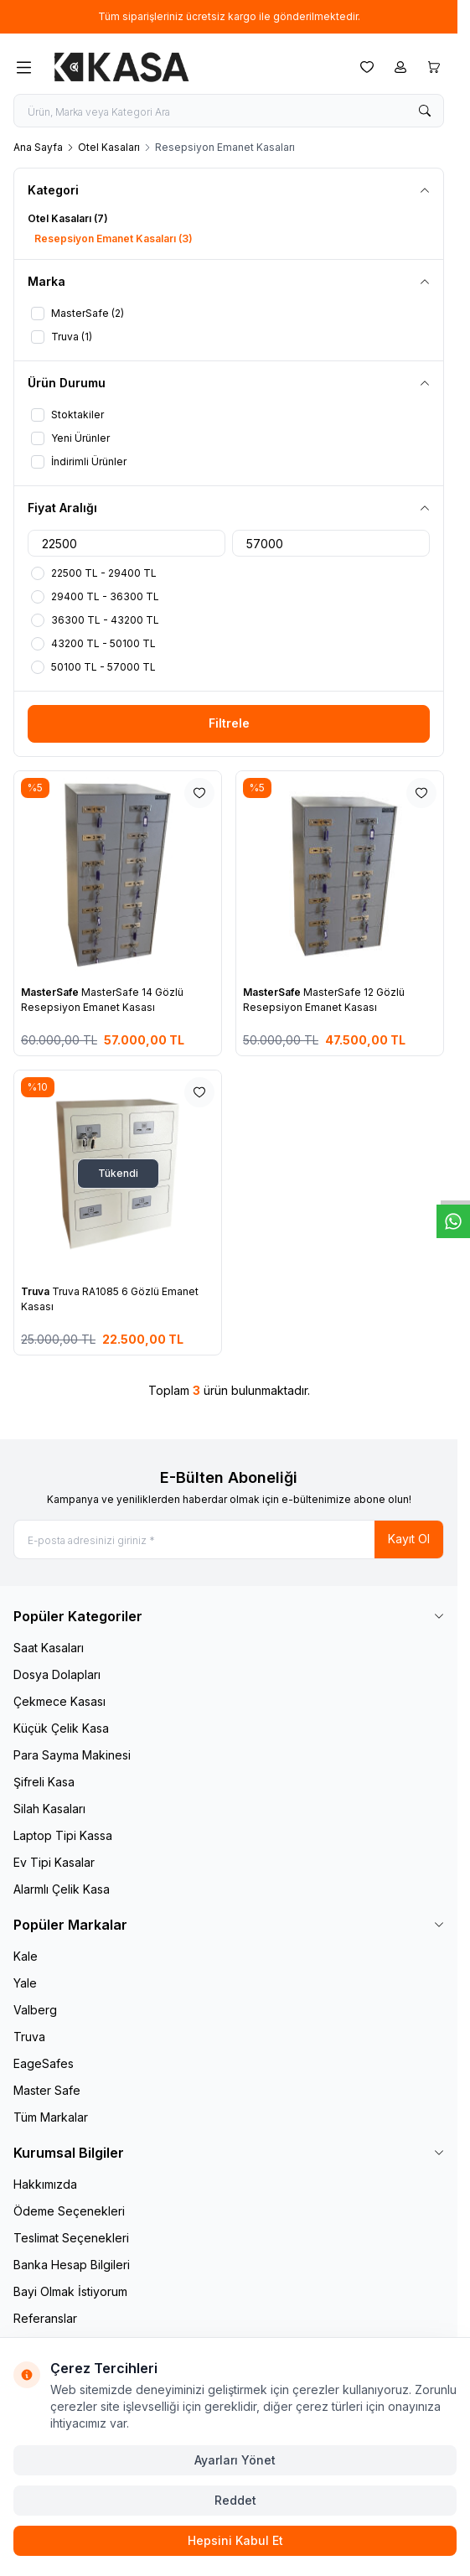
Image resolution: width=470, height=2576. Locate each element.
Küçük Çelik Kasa (61, 1728)
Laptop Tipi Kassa (62, 1835)
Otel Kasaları (109, 147)
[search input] (228, 110)
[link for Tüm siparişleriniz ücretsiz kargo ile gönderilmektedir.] (228, 17)
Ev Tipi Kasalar (54, 1862)
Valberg (35, 2010)
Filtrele (229, 723)
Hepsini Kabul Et (235, 2540)
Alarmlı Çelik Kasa (61, 1889)
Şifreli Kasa (44, 1782)
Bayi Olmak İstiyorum (70, 2291)
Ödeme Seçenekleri (69, 2211)
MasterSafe (51, 992)
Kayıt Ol (409, 1539)
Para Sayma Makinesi (72, 1755)
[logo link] (121, 67)
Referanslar (45, 2318)
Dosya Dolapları (57, 1674)
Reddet (235, 2500)
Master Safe (46, 2090)
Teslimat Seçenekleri (71, 2238)
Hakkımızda (45, 2184)
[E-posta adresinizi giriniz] (228, 1539)
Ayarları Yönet (235, 2460)
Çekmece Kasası (59, 1701)
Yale (25, 1983)
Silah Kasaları (49, 1808)
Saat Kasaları (48, 1647)
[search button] (424, 110)
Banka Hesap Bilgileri (71, 2264)
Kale (25, 1956)
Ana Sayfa (38, 147)
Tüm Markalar (50, 2117)
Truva (36, 1291)
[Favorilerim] (367, 67)
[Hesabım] (400, 67)
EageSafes (43, 2063)
